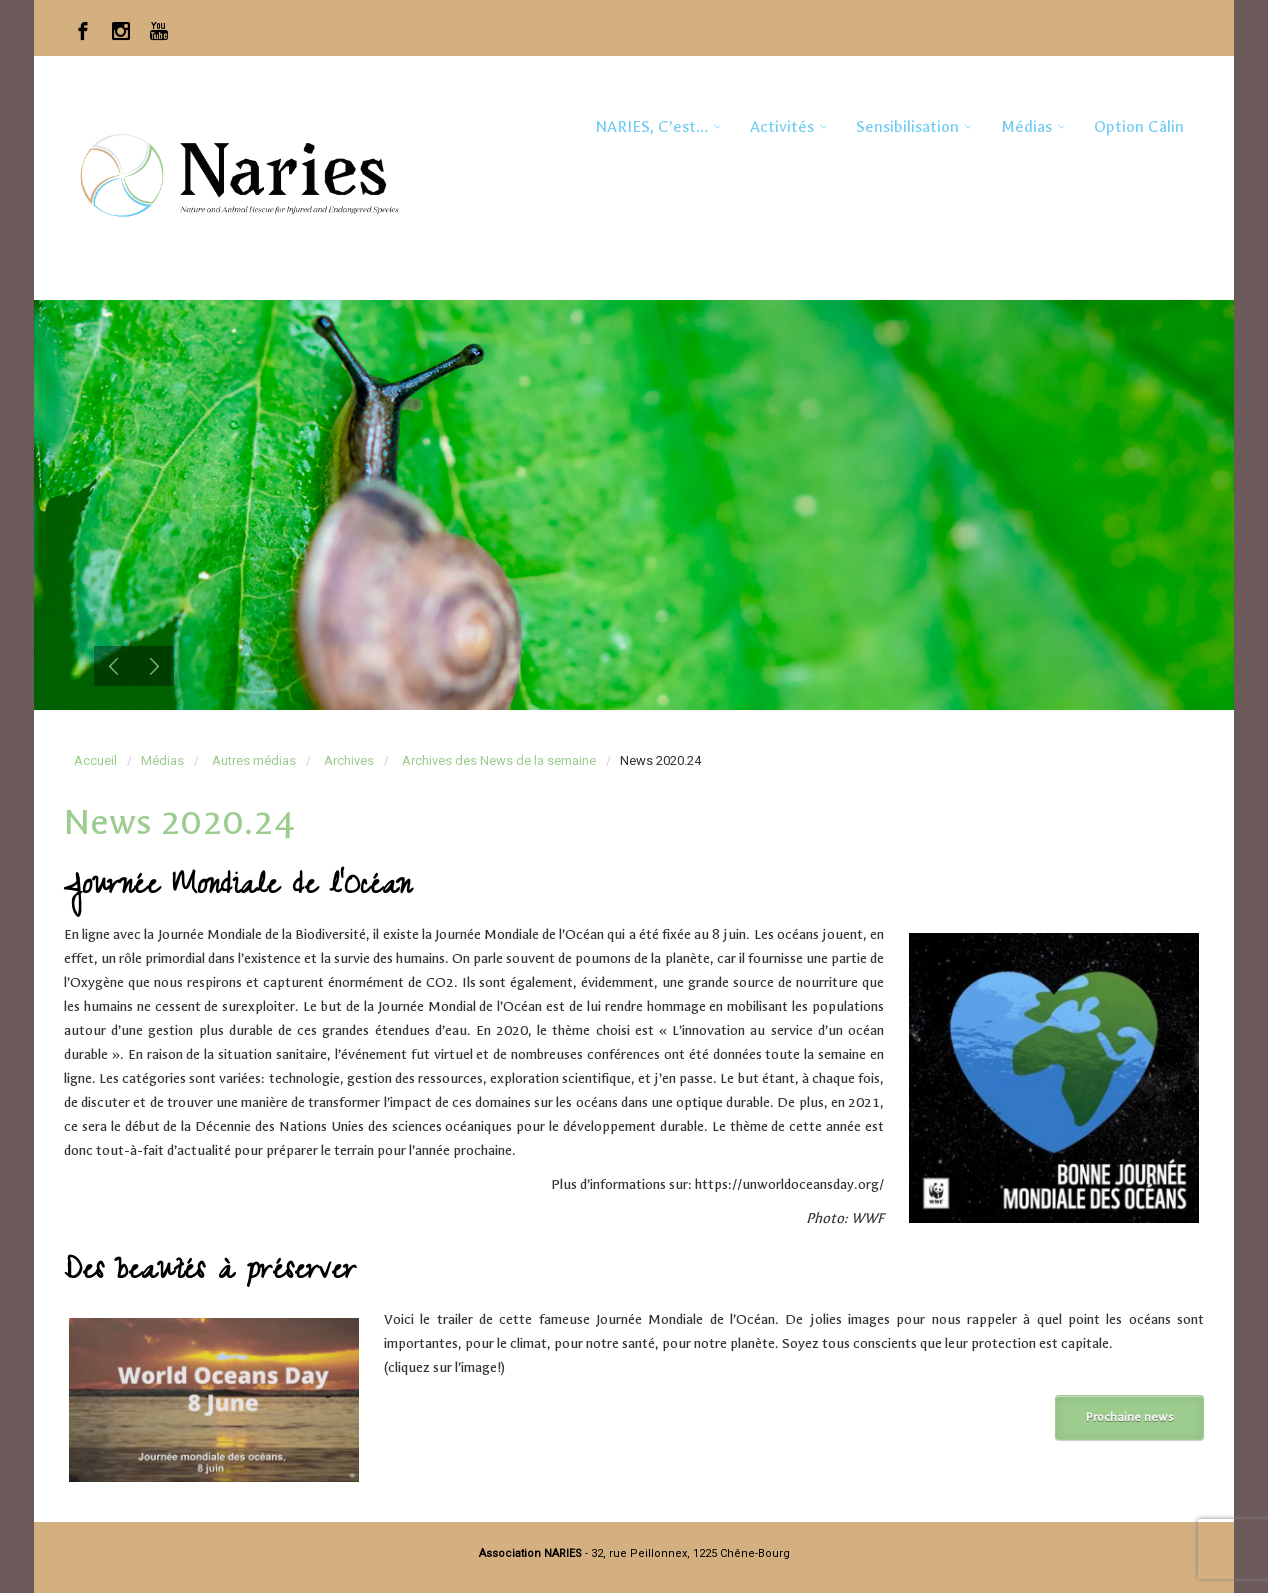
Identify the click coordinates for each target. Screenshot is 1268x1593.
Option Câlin (1139, 126)
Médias (1026, 126)
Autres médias (254, 760)
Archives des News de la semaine (499, 760)
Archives (349, 760)
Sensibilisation (907, 126)
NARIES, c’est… (651, 126)
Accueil (95, 760)
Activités (782, 126)
